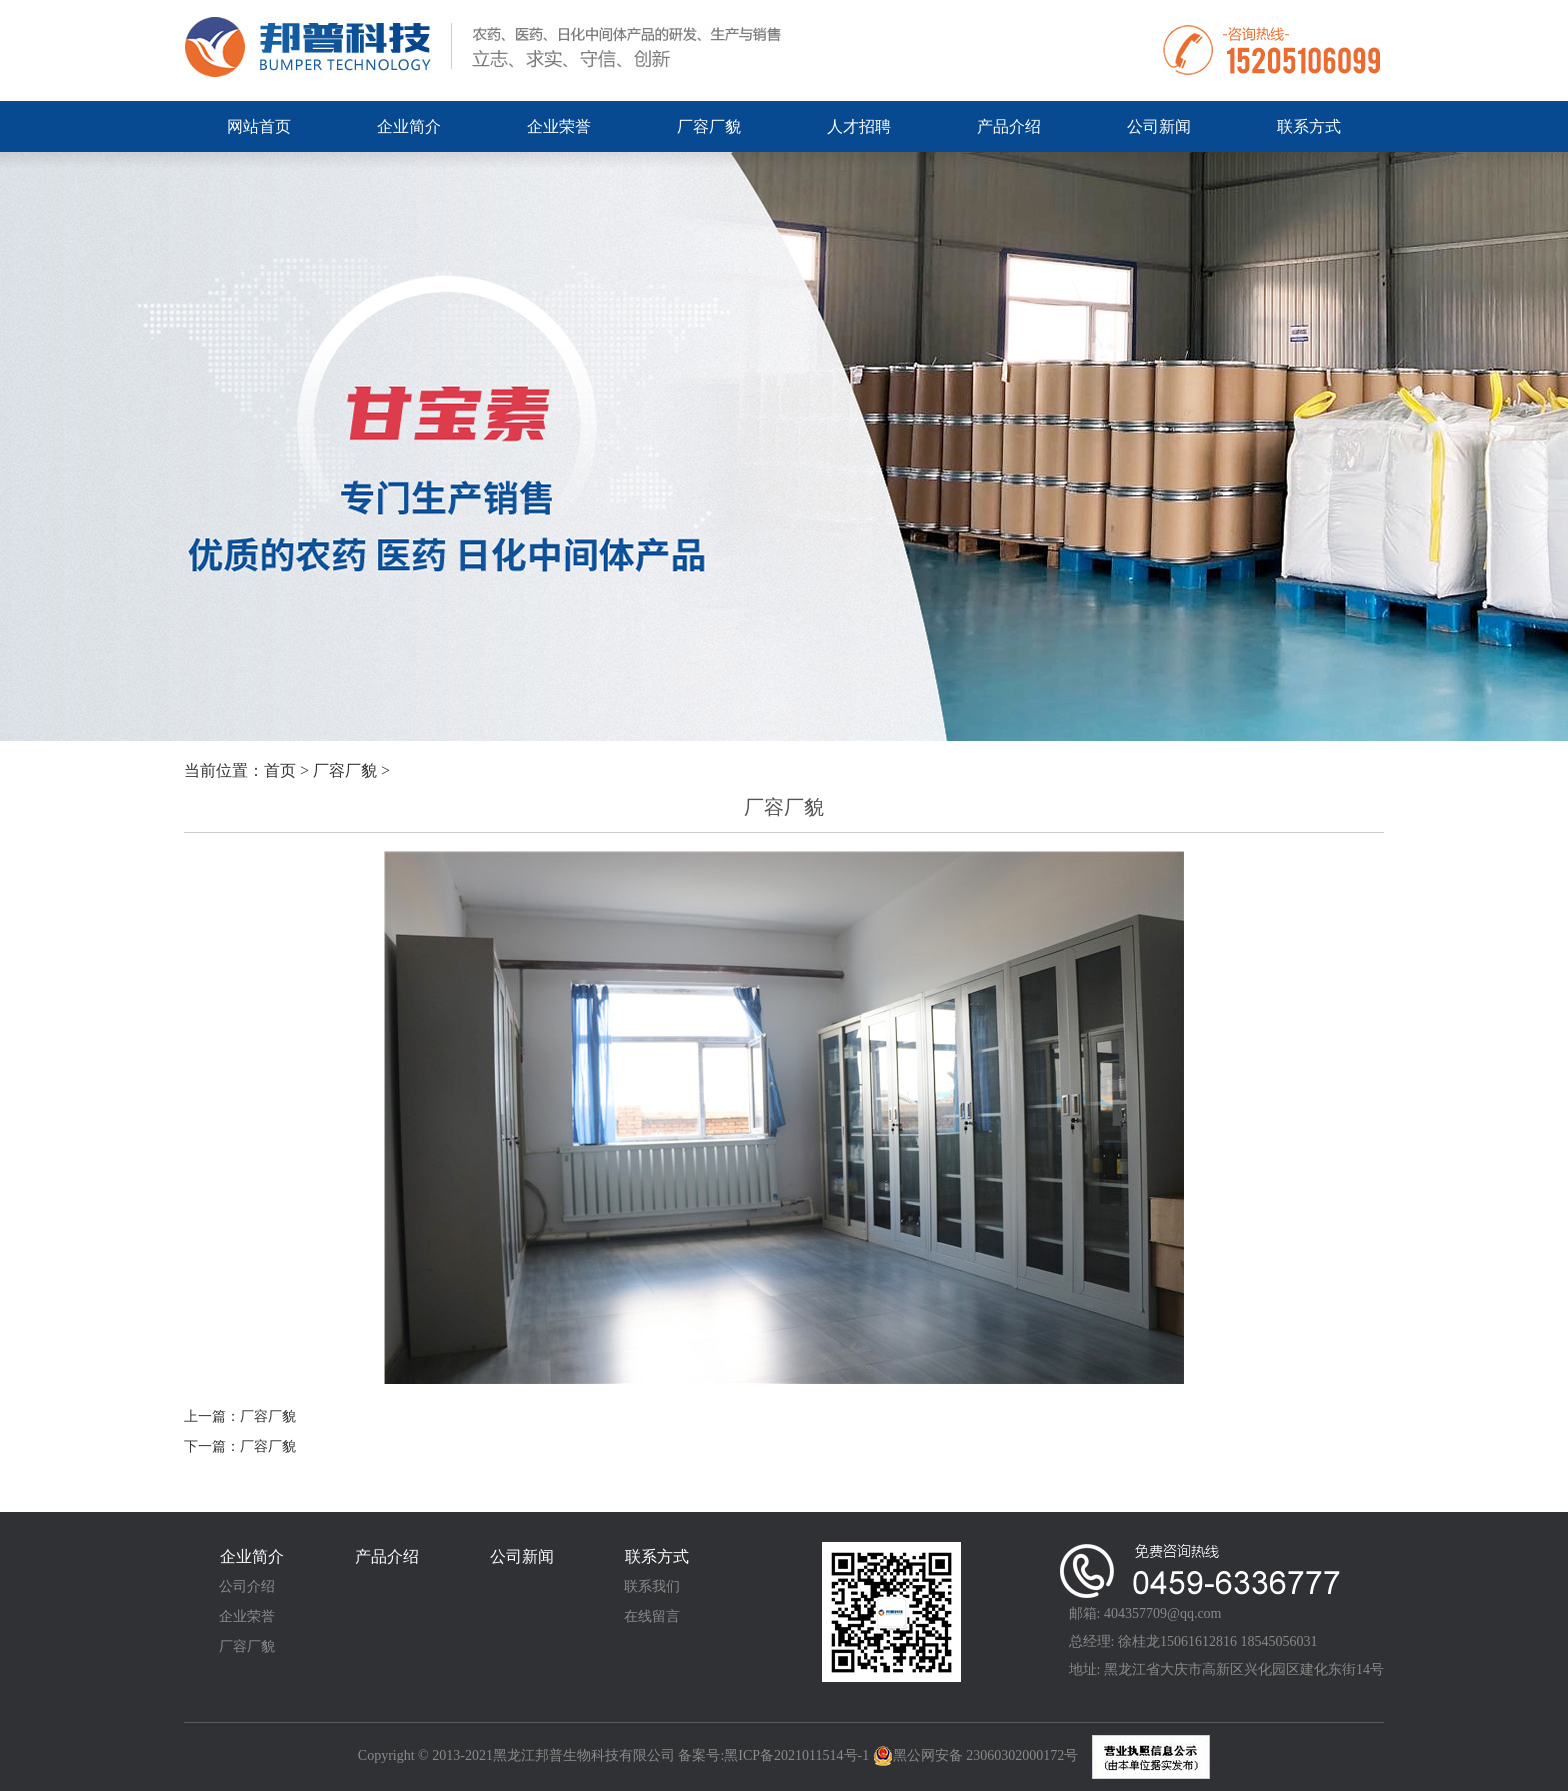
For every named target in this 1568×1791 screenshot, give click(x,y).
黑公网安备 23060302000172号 (976, 1756)
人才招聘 (859, 126)
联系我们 (652, 1586)
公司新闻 (1159, 126)
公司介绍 (247, 1586)
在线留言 (652, 1616)
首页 (280, 770)
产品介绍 (1009, 126)
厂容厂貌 (709, 126)
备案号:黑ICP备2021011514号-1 (775, 1755)
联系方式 (1309, 126)
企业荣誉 (559, 126)
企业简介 (409, 126)
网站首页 (259, 126)
